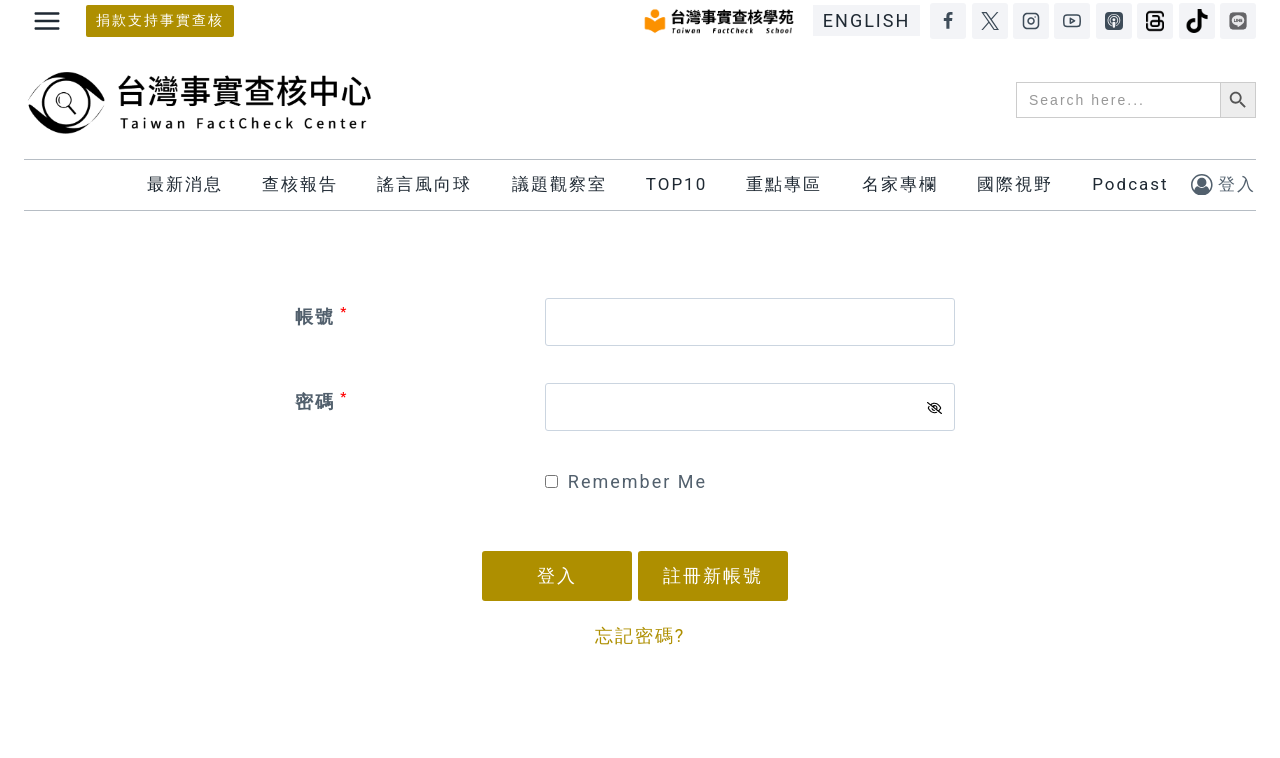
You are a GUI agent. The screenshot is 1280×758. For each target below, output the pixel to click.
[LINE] (1238, 21)
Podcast (1130, 184)
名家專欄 (900, 184)
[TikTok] (1197, 21)
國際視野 (1015, 184)
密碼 (321, 401)
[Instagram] (1031, 21)
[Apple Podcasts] (1114, 21)
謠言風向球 (424, 184)
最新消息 (185, 184)
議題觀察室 (559, 184)
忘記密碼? (640, 635)
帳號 (321, 316)
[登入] (1223, 184)
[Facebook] (948, 21)
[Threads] (1155, 21)
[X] (990, 21)
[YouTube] (1072, 21)
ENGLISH (866, 20)
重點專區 (784, 184)
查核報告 (300, 184)
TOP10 (676, 184)
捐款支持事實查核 (160, 20)
